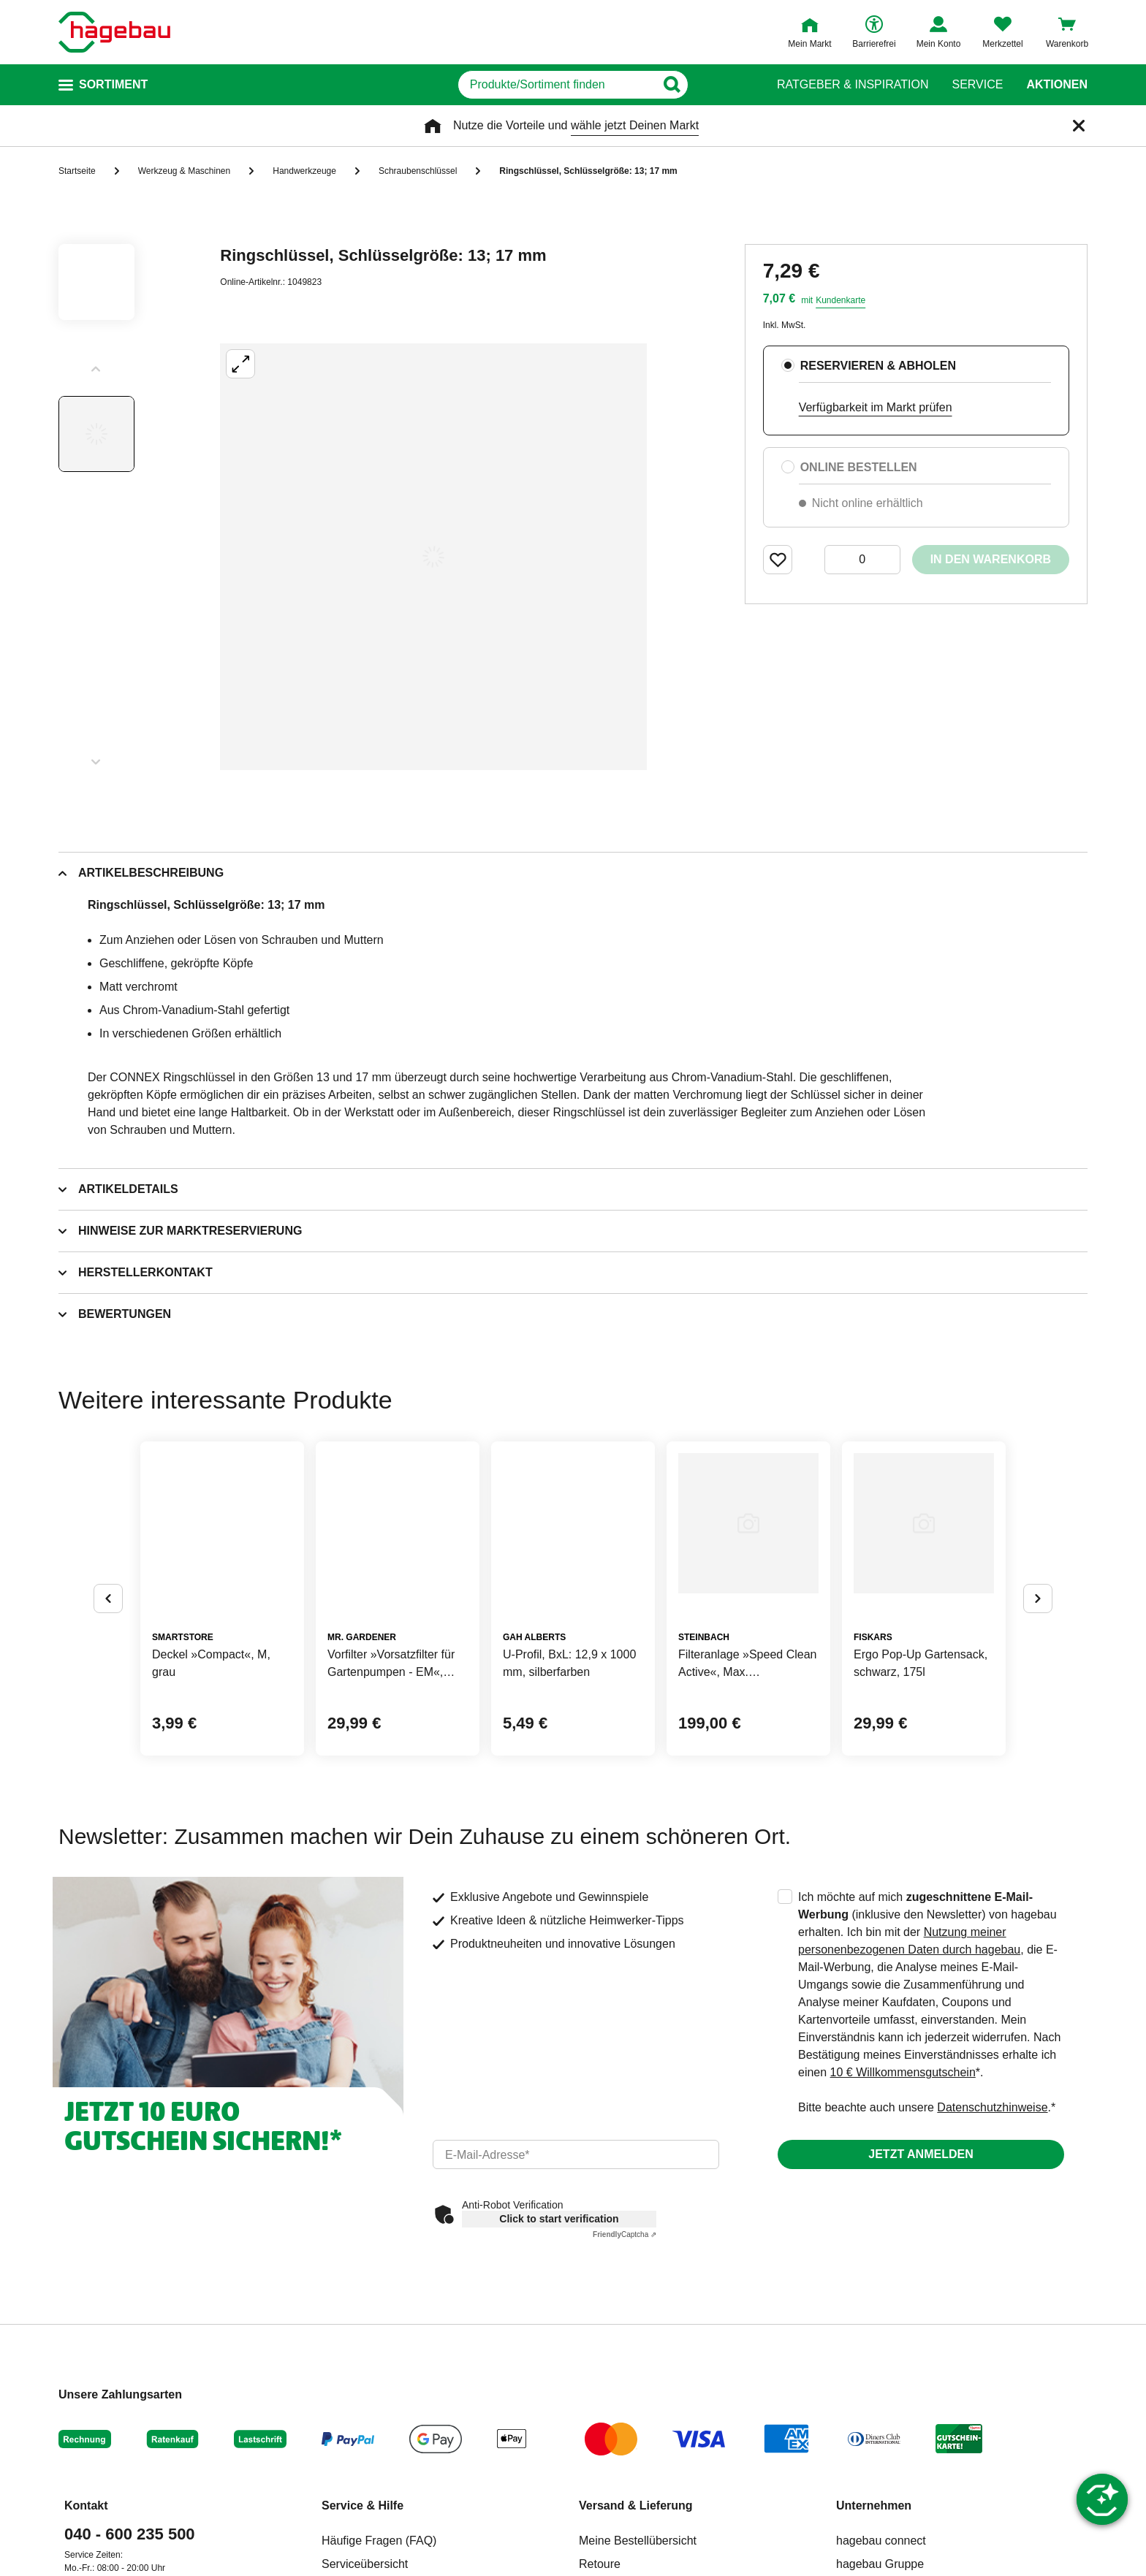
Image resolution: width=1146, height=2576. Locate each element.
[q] (556, 85)
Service (977, 85)
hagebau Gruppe (880, 2564)
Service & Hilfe (362, 2505)
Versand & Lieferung (636, 2505)
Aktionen (1057, 85)
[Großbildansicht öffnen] (433, 556)
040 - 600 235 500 (129, 2534)
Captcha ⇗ (624, 2234)
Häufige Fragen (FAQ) (379, 2540)
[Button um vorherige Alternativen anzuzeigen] (108, 1598)
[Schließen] (1079, 125)
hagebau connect (881, 2540)
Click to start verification (558, 2219)
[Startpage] (114, 32)
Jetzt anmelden (920, 2154)
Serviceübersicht (365, 2564)
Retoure (600, 2564)
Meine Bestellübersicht (638, 2540)
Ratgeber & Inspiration (852, 85)
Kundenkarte (840, 300)
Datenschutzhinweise (992, 2107)
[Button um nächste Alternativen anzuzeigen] (1037, 1598)
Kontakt (86, 2505)
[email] (575, 2154)
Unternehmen (873, 2505)
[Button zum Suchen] (725, 85)
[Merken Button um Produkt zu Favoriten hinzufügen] (777, 559)
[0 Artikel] (862, 559)
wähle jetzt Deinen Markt (635, 125)
